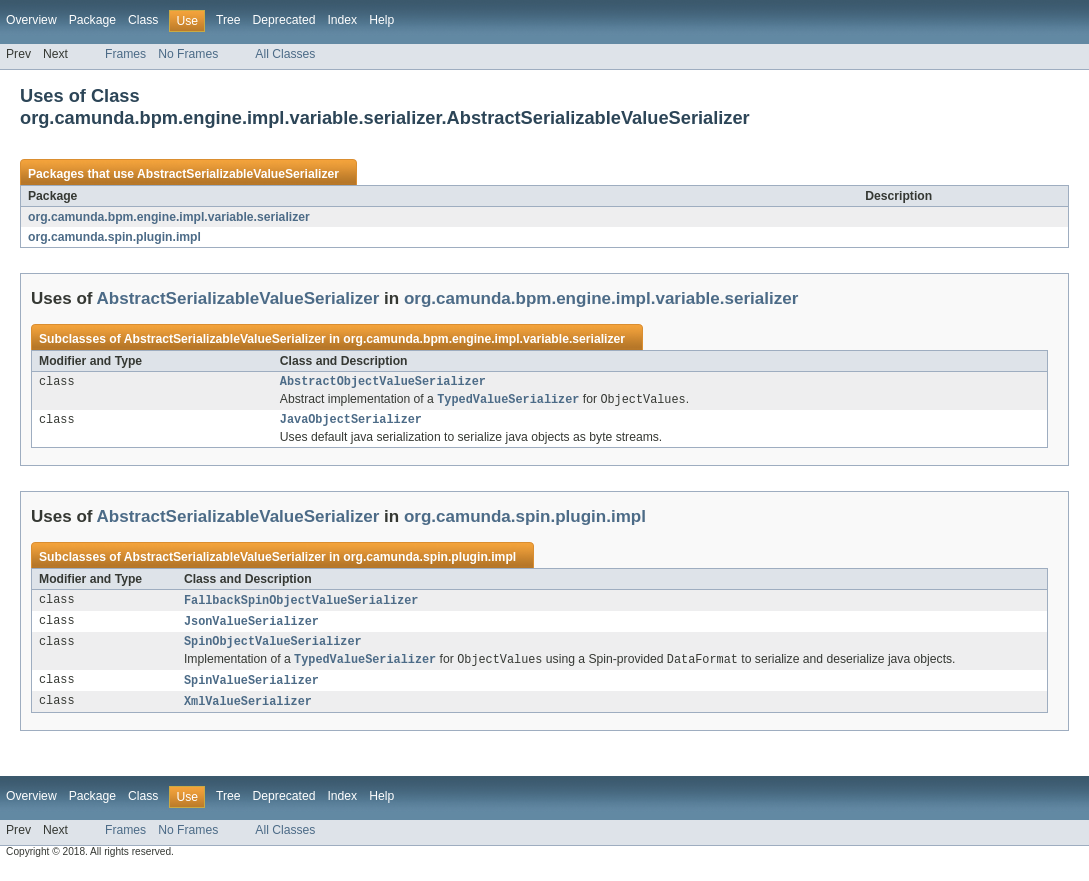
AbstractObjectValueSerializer (383, 383)
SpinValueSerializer (251, 691)
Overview (31, 20)
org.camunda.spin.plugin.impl (114, 237)
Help (381, 20)
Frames (125, 54)
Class (143, 20)
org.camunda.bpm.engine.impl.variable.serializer (169, 217)
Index (342, 20)
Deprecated (284, 20)
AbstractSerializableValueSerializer (238, 174)
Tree (228, 20)
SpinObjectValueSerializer (273, 650)
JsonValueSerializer (251, 628)
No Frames (188, 54)
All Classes (285, 54)
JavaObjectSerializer (351, 424)
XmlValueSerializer (248, 713)
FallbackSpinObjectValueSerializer (301, 606)
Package (92, 20)
